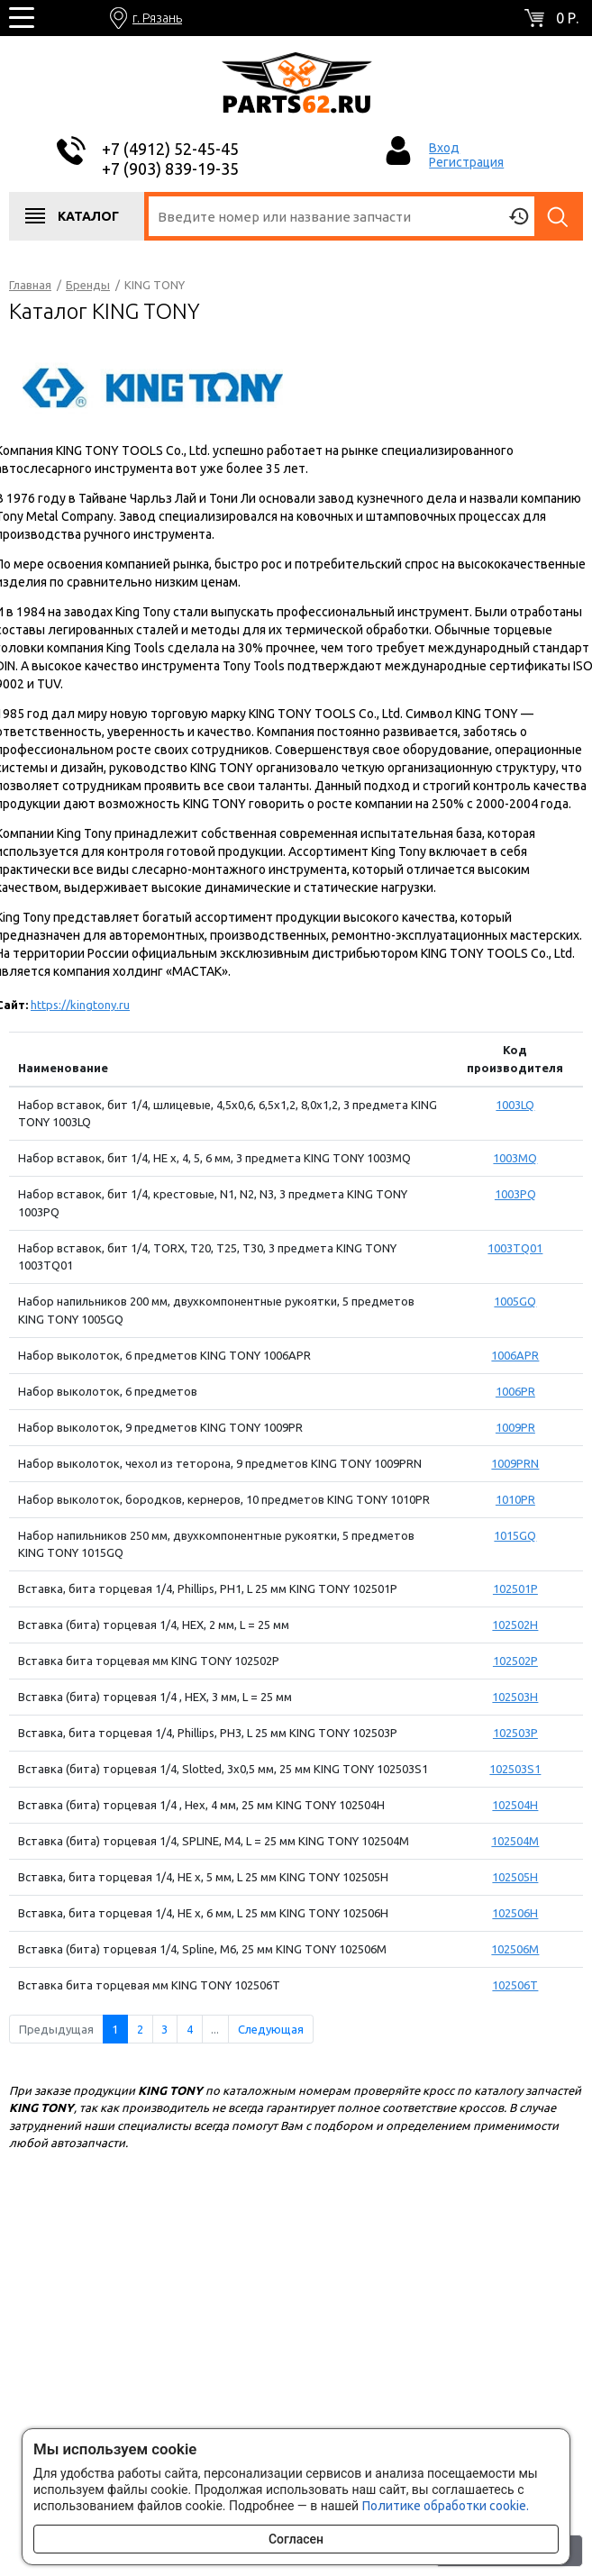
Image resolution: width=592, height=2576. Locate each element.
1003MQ (515, 1157)
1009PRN (515, 1463)
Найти (558, 216)
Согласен (296, 2539)
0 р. (567, 18)
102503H (515, 1696)
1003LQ (515, 1104)
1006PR (515, 1391)
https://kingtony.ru (80, 1004)
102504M (515, 1840)
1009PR (515, 1427)
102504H (515, 1804)
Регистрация (466, 162)
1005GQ (515, 1301)
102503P (515, 1732)
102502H (515, 1624)
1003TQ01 (514, 1248)
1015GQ (515, 1535)
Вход (444, 148)
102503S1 (515, 1768)
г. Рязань (157, 18)
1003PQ (515, 1194)
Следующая (271, 2029)
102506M (515, 1949)
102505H (515, 1877)
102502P (515, 1660)
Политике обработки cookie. (445, 2506)
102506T (515, 1985)
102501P (515, 1588)
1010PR (515, 1499)
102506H (515, 1913)
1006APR (515, 1355)
